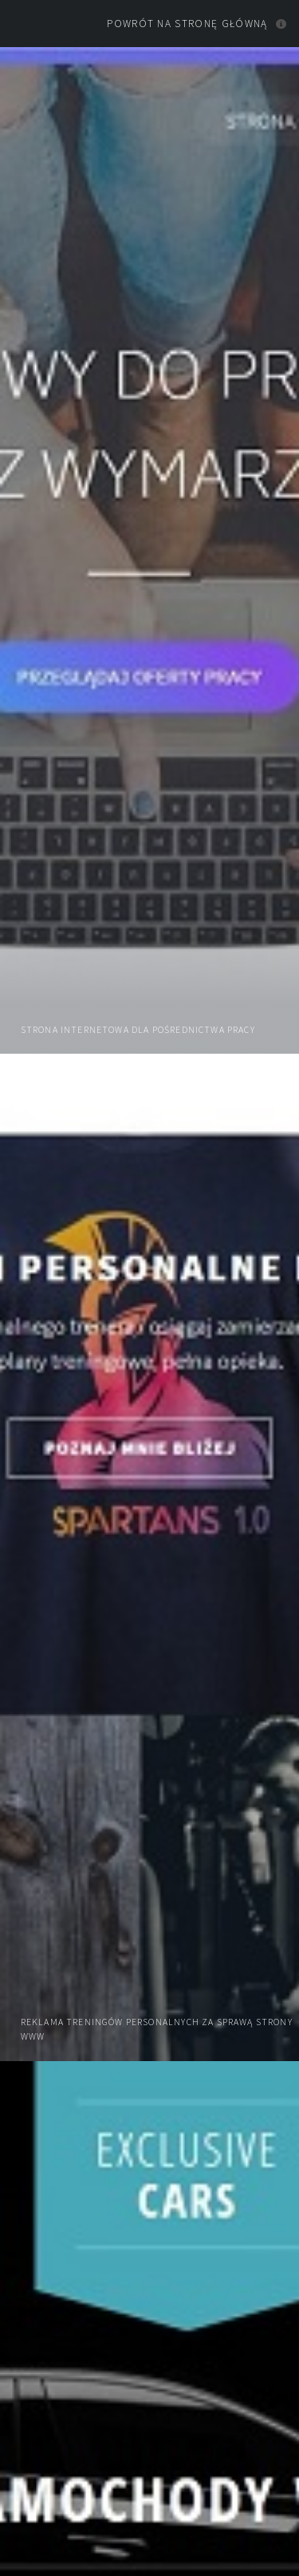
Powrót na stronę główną (187, 23)
